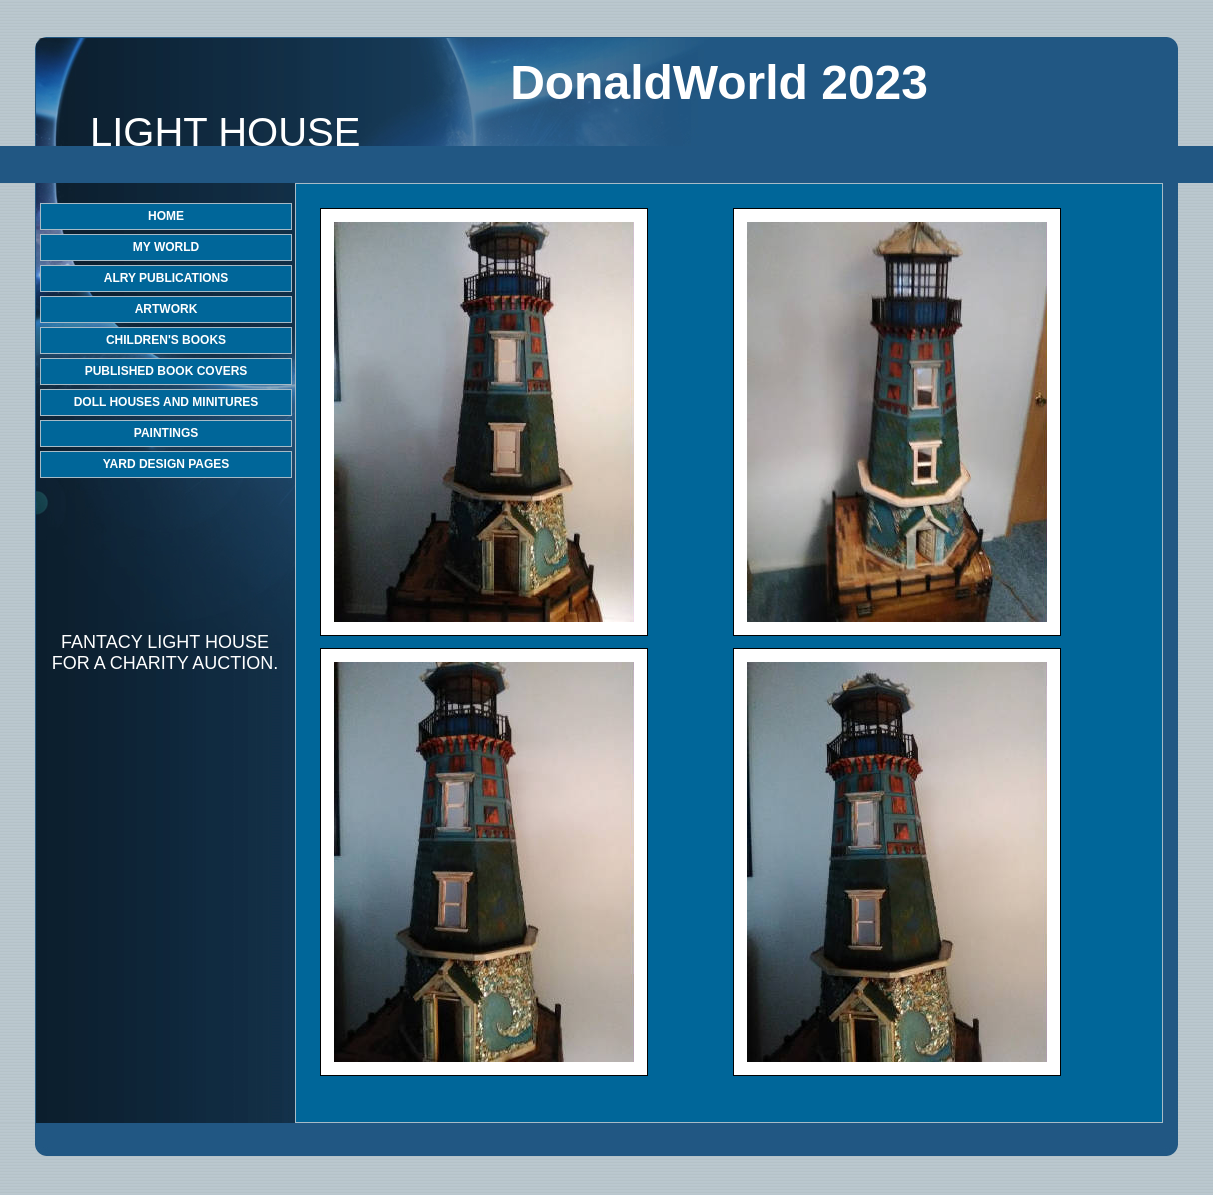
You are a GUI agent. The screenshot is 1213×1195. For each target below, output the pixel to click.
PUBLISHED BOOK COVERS (166, 371)
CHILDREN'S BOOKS (166, 340)
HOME (166, 216)
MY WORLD (166, 247)
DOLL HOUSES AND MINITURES (166, 402)
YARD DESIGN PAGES (166, 464)
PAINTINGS (166, 433)
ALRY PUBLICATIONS (166, 278)
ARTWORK (166, 309)
